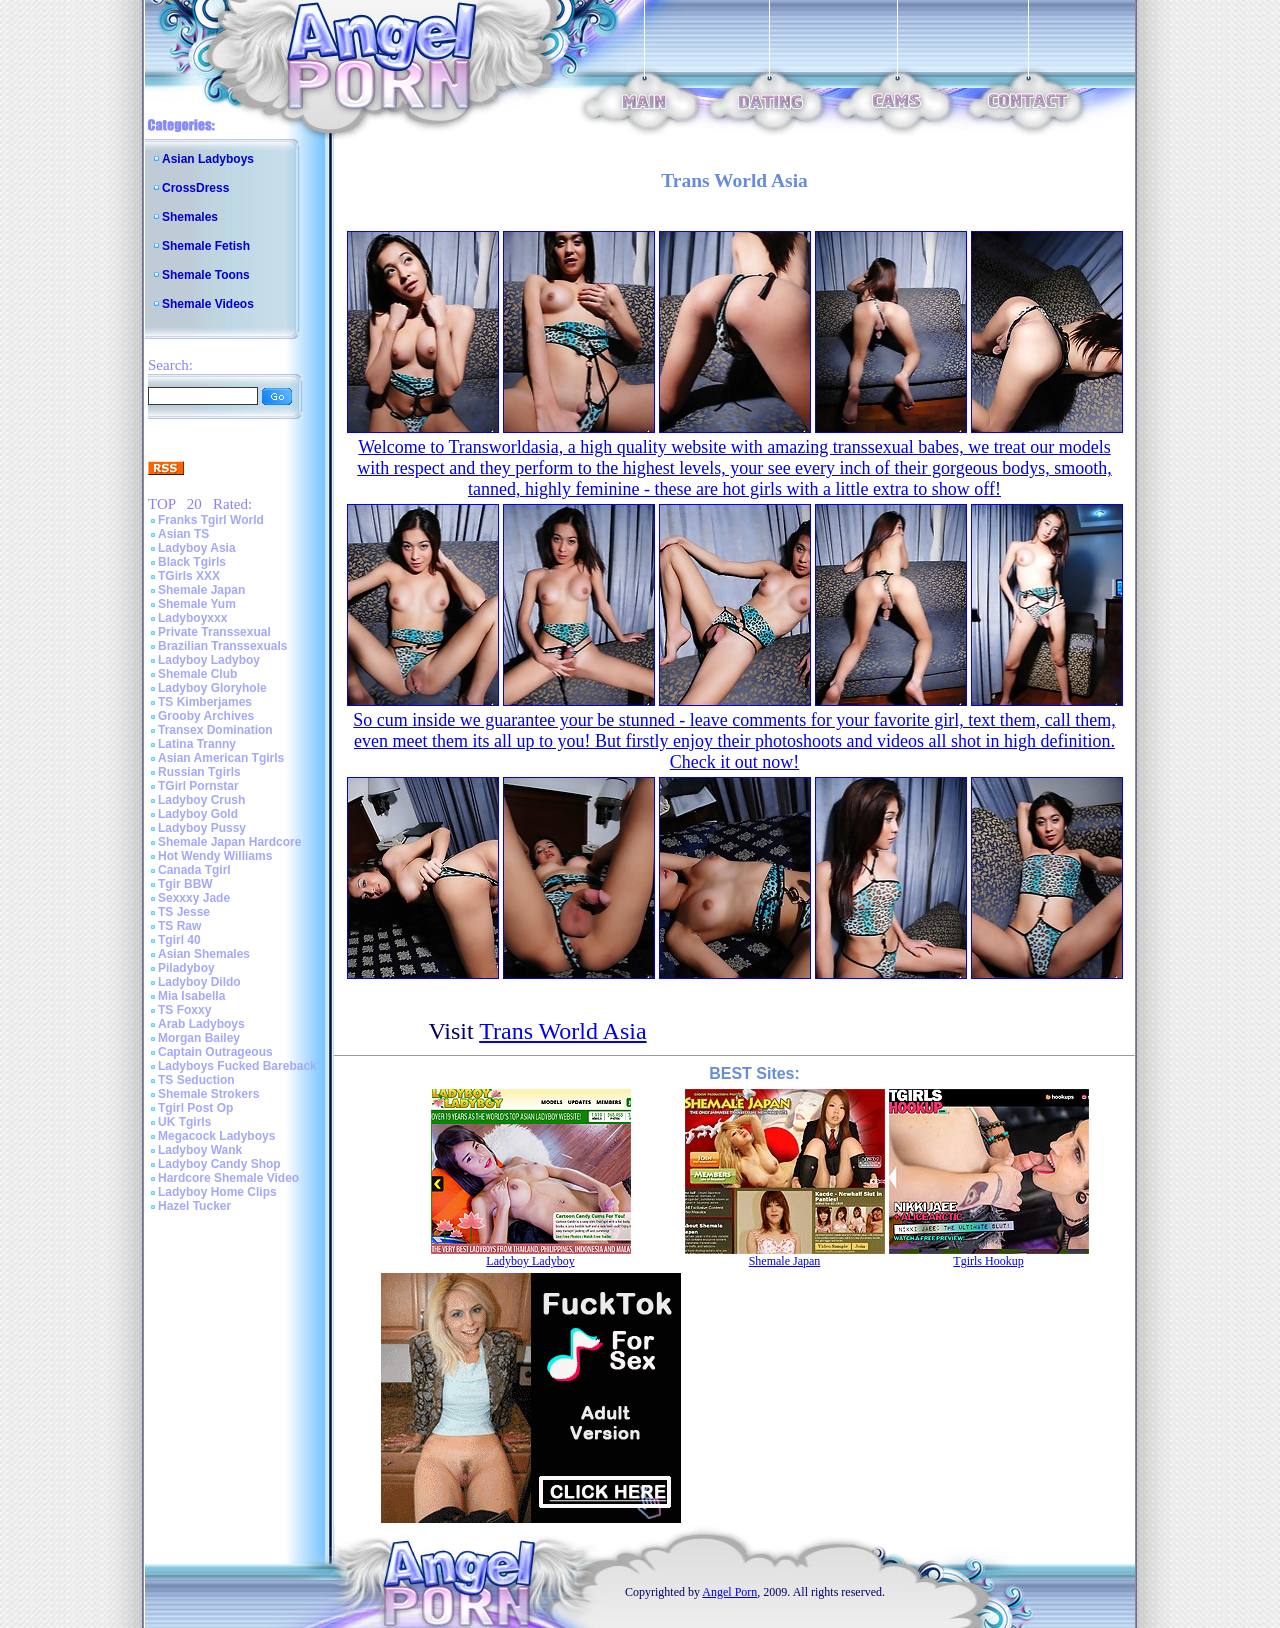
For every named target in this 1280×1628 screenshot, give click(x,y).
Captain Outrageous (215, 1052)
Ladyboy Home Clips (217, 1192)
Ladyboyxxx (192, 618)
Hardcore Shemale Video (228, 1178)
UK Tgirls (184, 1122)
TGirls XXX (189, 576)
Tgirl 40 (179, 940)
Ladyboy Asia (197, 548)
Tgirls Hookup (988, 1261)
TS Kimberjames (205, 702)
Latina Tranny (197, 744)
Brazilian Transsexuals (222, 646)
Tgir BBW (185, 884)
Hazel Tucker (194, 1206)
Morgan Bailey (199, 1038)
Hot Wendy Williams (215, 856)
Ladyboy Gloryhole (212, 688)
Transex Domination (215, 730)
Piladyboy (186, 968)
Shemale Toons (206, 275)
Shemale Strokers (208, 1094)
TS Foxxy (184, 1010)
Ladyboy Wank (200, 1150)
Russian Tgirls (199, 772)
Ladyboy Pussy (202, 828)
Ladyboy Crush (201, 800)
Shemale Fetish (206, 246)
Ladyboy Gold (198, 814)
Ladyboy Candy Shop (219, 1164)
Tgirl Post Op (195, 1108)
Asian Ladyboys (208, 159)
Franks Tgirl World (211, 520)
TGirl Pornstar (198, 786)
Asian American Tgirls (221, 758)
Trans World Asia (562, 1031)
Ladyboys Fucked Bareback (237, 1066)
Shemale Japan (201, 590)
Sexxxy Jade (194, 898)
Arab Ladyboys (201, 1024)
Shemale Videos (208, 304)
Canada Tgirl (194, 870)
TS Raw (179, 926)
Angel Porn (729, 1592)
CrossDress (195, 188)
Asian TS (183, 534)
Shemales (190, 217)
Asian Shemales (204, 954)
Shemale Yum (197, 604)
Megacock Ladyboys (216, 1136)
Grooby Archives (206, 716)
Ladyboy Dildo (199, 982)
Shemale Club (197, 674)
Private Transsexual (214, 632)
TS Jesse (184, 912)
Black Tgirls (192, 562)
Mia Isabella (191, 996)
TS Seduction (196, 1080)
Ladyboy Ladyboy (209, 660)
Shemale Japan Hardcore (229, 842)
